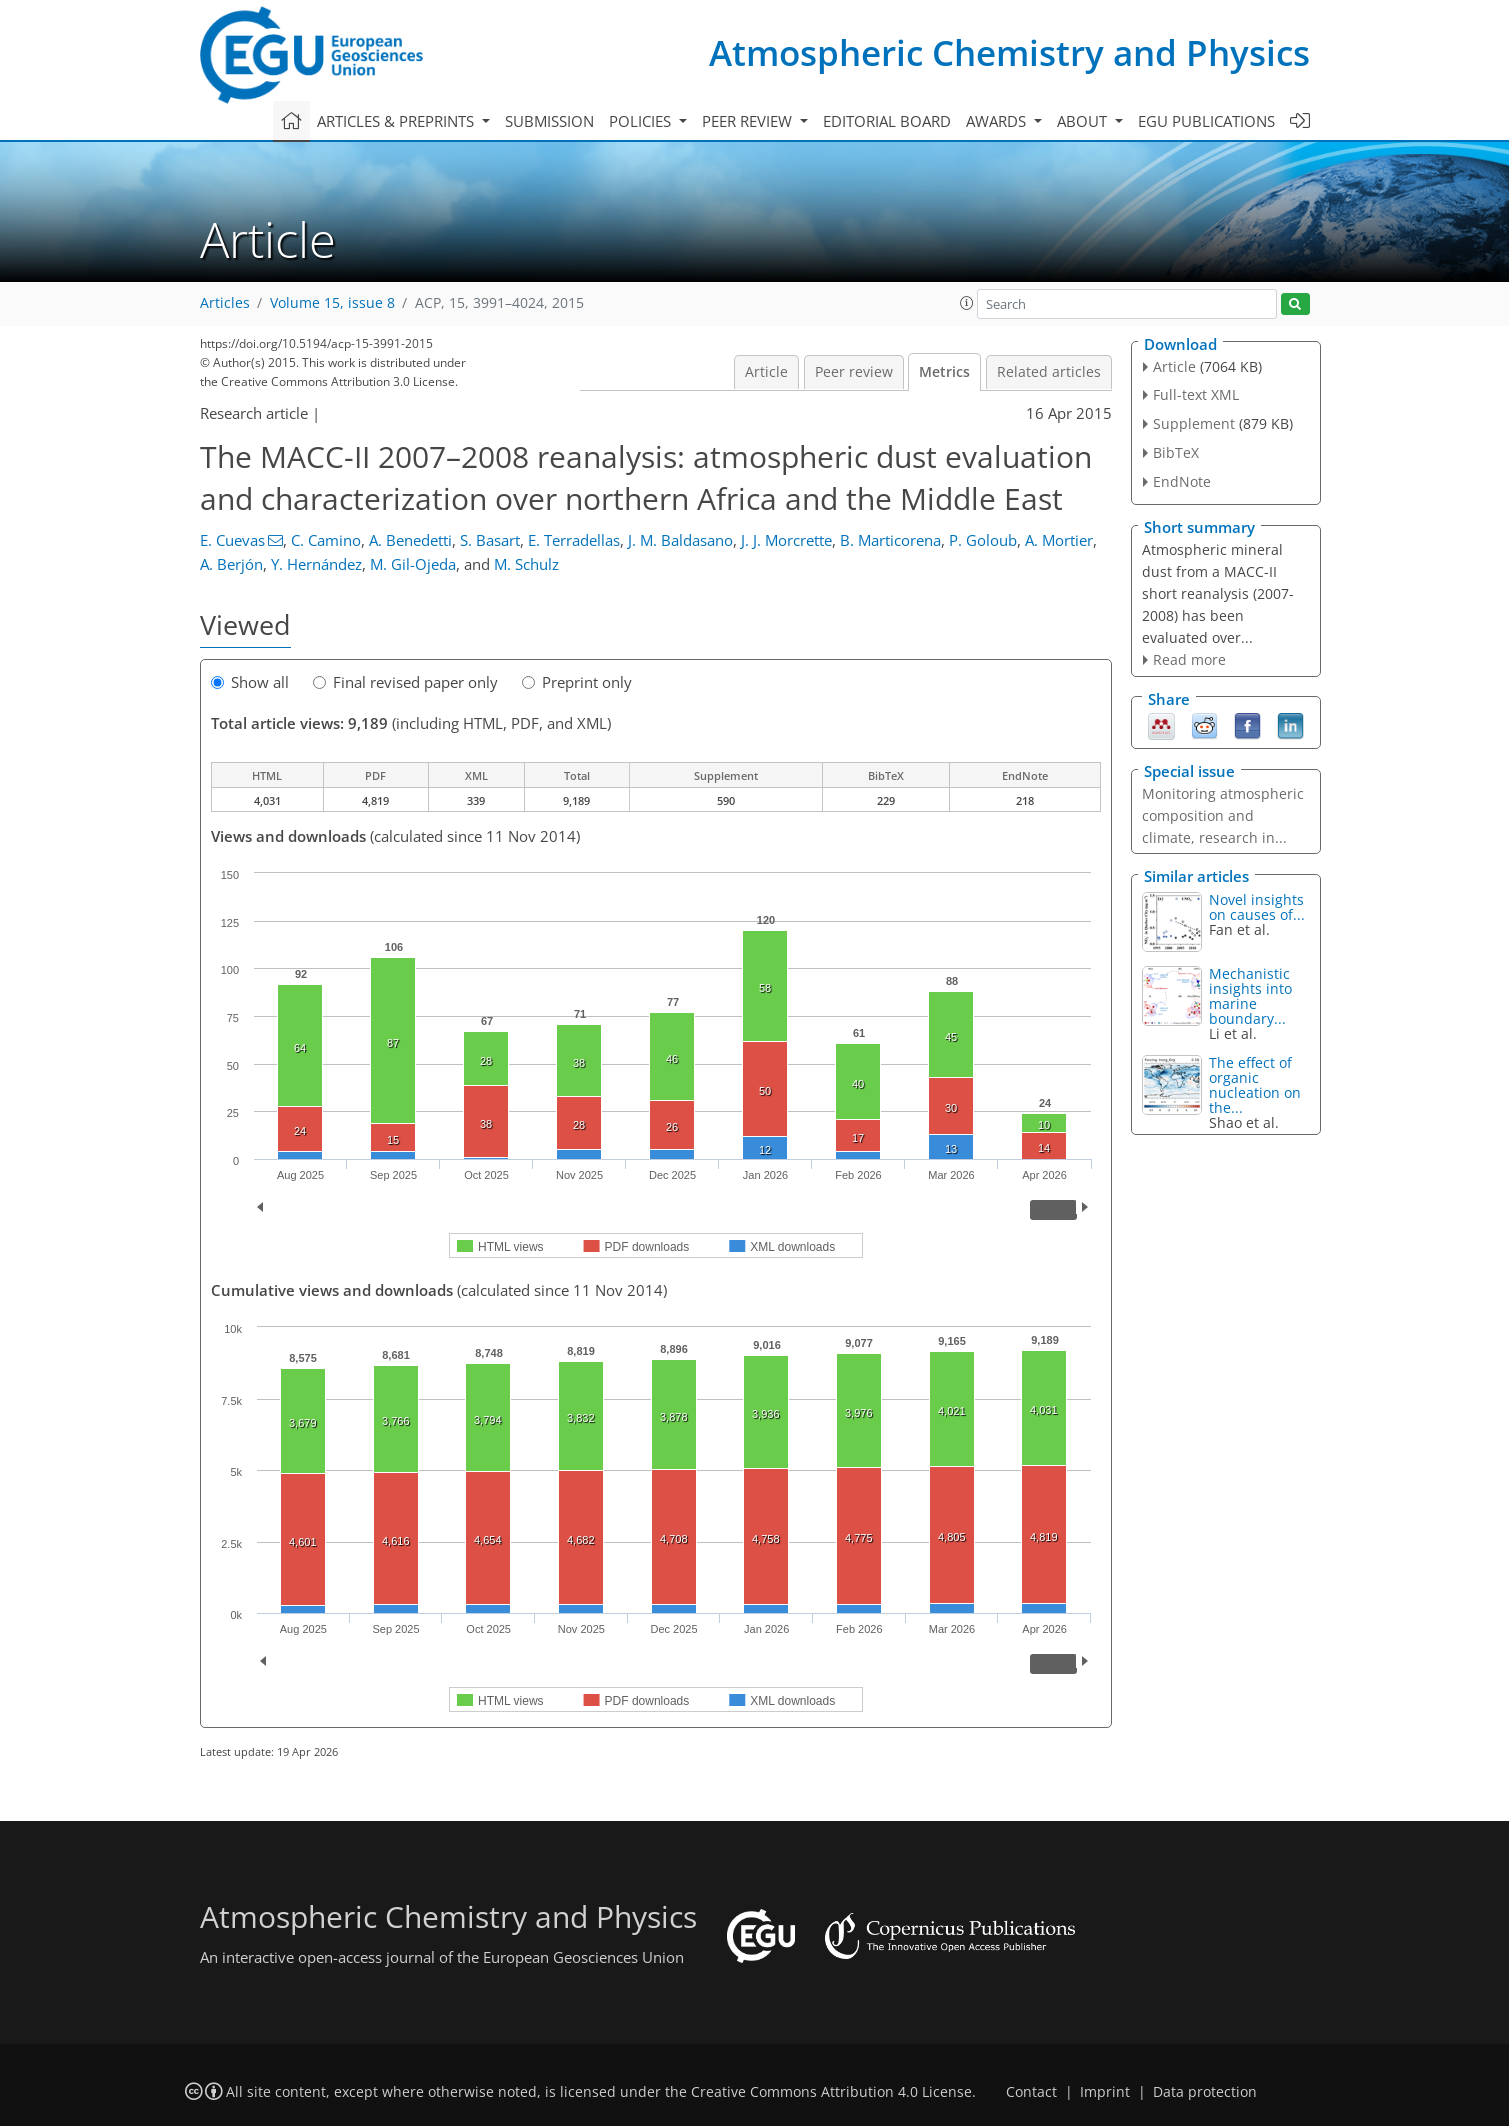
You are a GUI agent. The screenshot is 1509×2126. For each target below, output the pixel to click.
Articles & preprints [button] (397, 121)
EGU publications (1206, 121)
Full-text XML (1196, 394)
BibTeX (1176, 452)
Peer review (854, 372)
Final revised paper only (405, 682)
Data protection (1205, 2092)
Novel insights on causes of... (1257, 907)
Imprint (1105, 2092)
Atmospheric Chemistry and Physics (1009, 52)
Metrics (944, 372)
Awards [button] (998, 121)
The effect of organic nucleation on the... (1255, 1085)
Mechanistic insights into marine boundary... (1250, 996)
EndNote (1182, 481)
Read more (1189, 659)
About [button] (1084, 121)
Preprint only (577, 682)
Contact (1031, 2092)
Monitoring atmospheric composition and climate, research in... (1223, 815)
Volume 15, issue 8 (332, 303)
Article (766, 372)
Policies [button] (642, 121)
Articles (225, 303)
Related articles (1049, 372)
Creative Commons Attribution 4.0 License (831, 2092)
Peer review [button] (749, 121)
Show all (250, 682)
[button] (967, 303)
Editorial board (887, 121)
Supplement (1194, 423)
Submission (549, 121)
